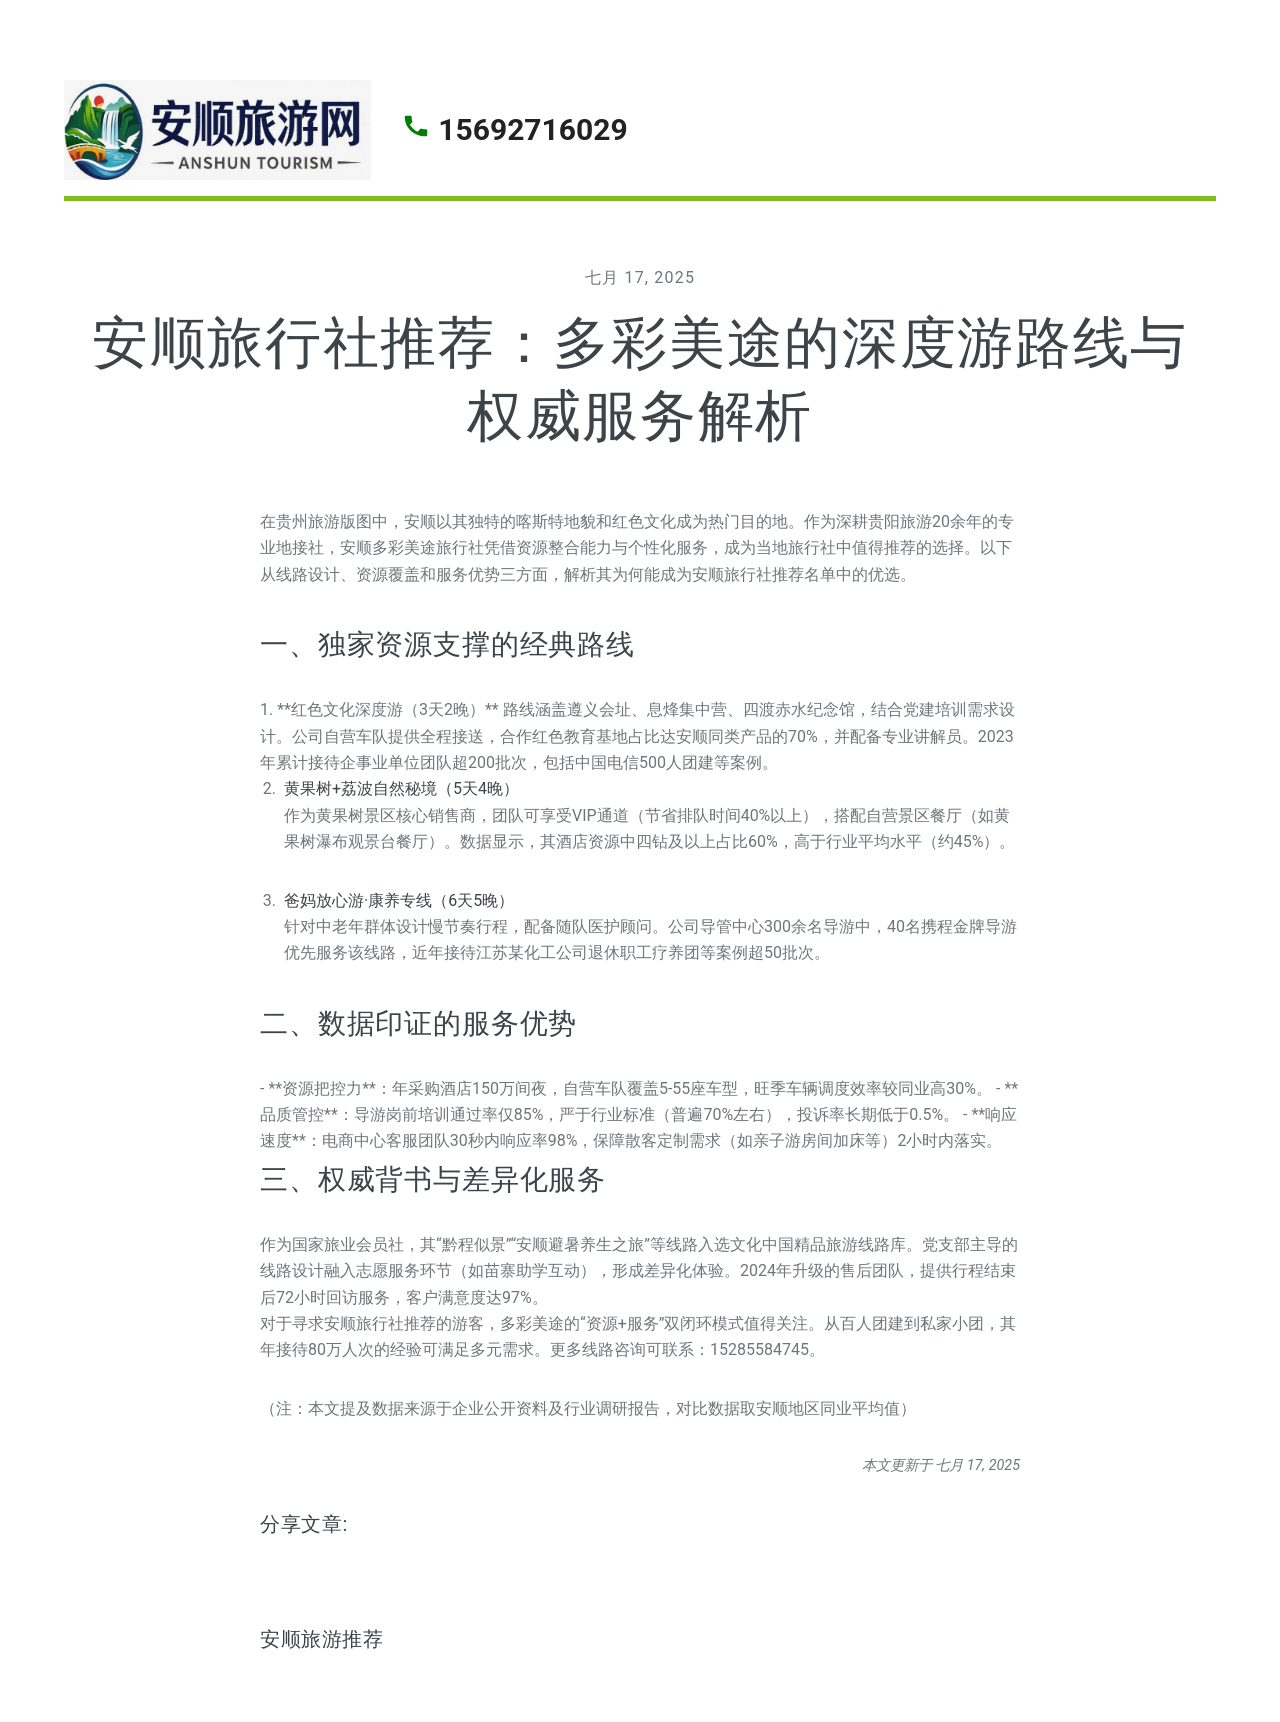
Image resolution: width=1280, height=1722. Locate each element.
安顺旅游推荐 (322, 1639)
